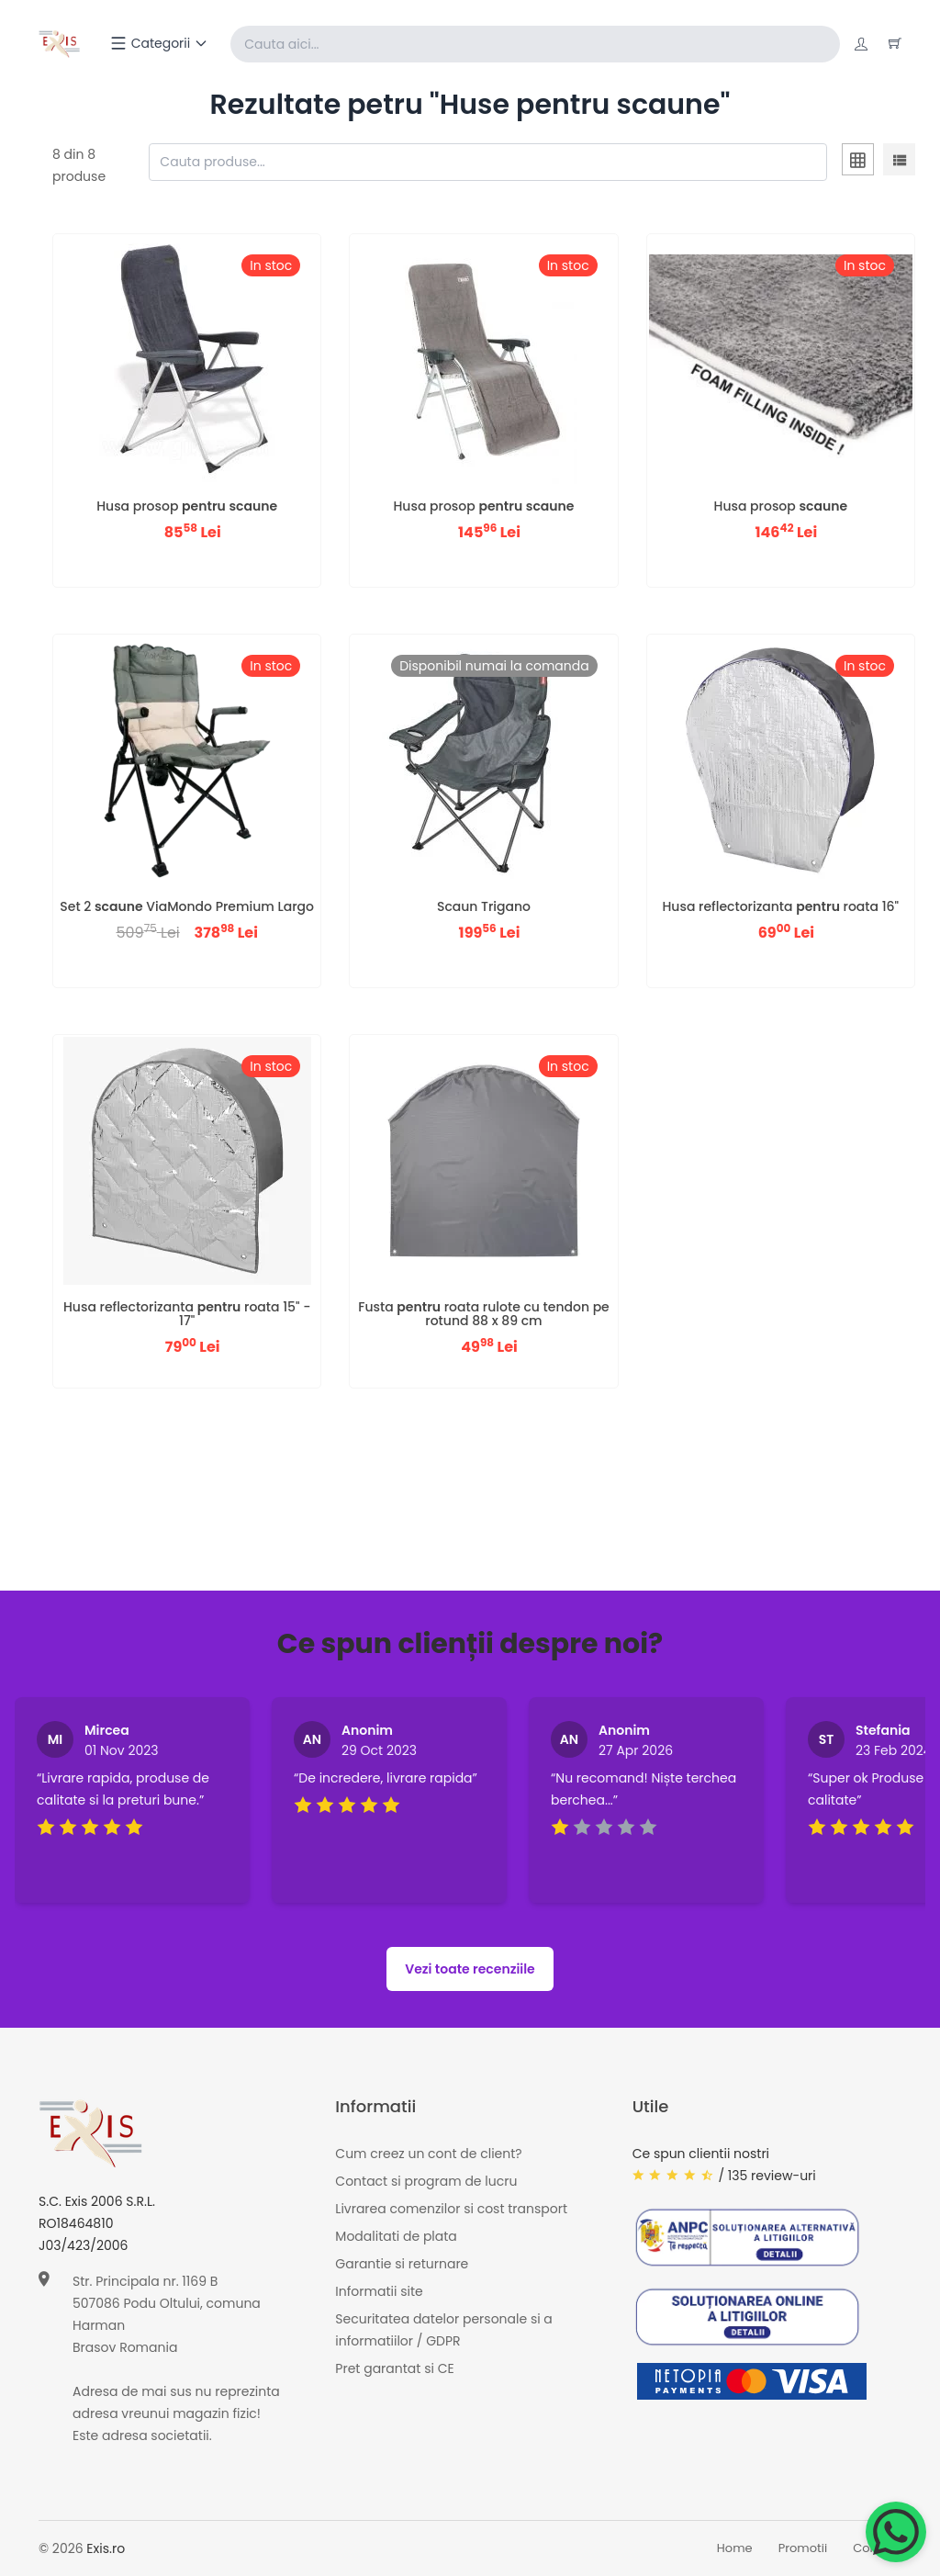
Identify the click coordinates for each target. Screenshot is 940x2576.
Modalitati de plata (395, 2237)
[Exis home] (60, 44)
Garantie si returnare (401, 2264)
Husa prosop (186, 506)
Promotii (803, 2549)
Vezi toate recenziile (470, 1969)
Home (735, 2549)
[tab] (858, 162)
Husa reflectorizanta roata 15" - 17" (186, 1314)
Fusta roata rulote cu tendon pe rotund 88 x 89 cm (484, 1314)
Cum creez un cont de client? (428, 2154)
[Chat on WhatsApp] (896, 2532)
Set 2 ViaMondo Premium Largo (187, 906)
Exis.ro (105, 2548)
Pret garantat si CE (394, 2369)
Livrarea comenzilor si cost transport (451, 2209)
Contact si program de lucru (426, 2182)
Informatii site (378, 2292)
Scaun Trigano (484, 906)
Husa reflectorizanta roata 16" (781, 906)
